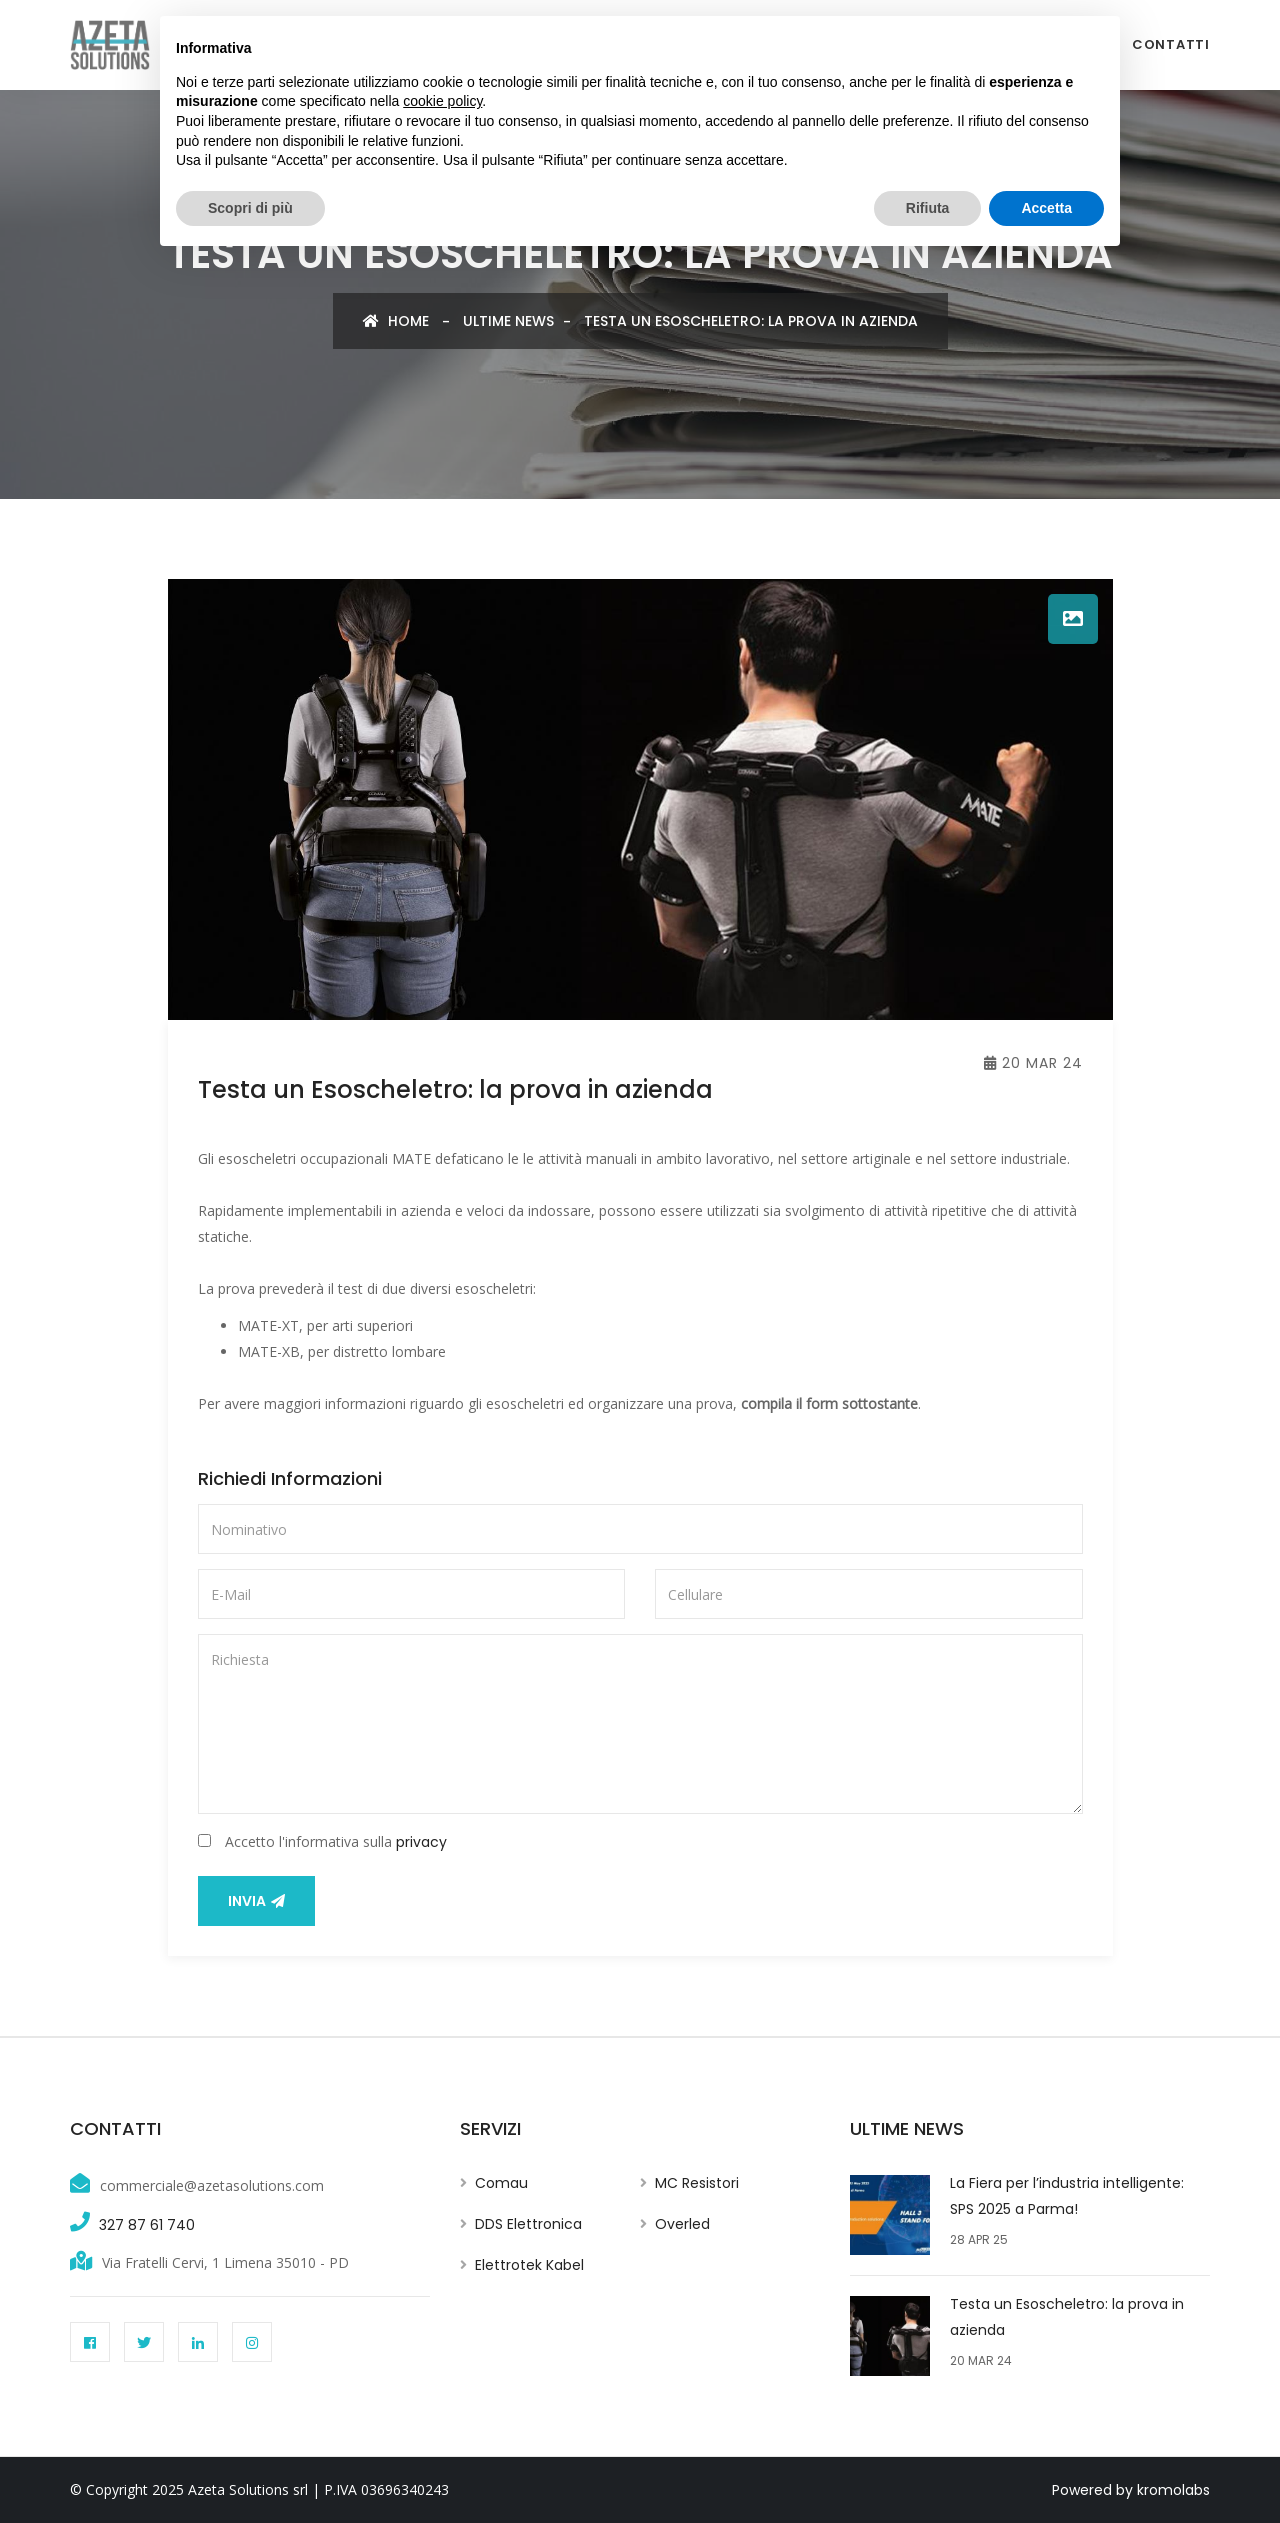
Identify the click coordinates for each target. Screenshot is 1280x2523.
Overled (682, 2224)
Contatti (1171, 44)
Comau (501, 2183)
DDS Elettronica (528, 2224)
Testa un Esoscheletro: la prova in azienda (751, 321)
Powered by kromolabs (1131, 2490)
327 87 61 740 (147, 2225)
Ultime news (508, 321)
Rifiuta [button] (928, 208)
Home (396, 321)
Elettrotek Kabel (529, 2265)
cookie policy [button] (442, 101)
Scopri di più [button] (250, 208)
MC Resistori (697, 2183)
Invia (256, 1901)
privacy (421, 1842)
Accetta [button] (1046, 208)
